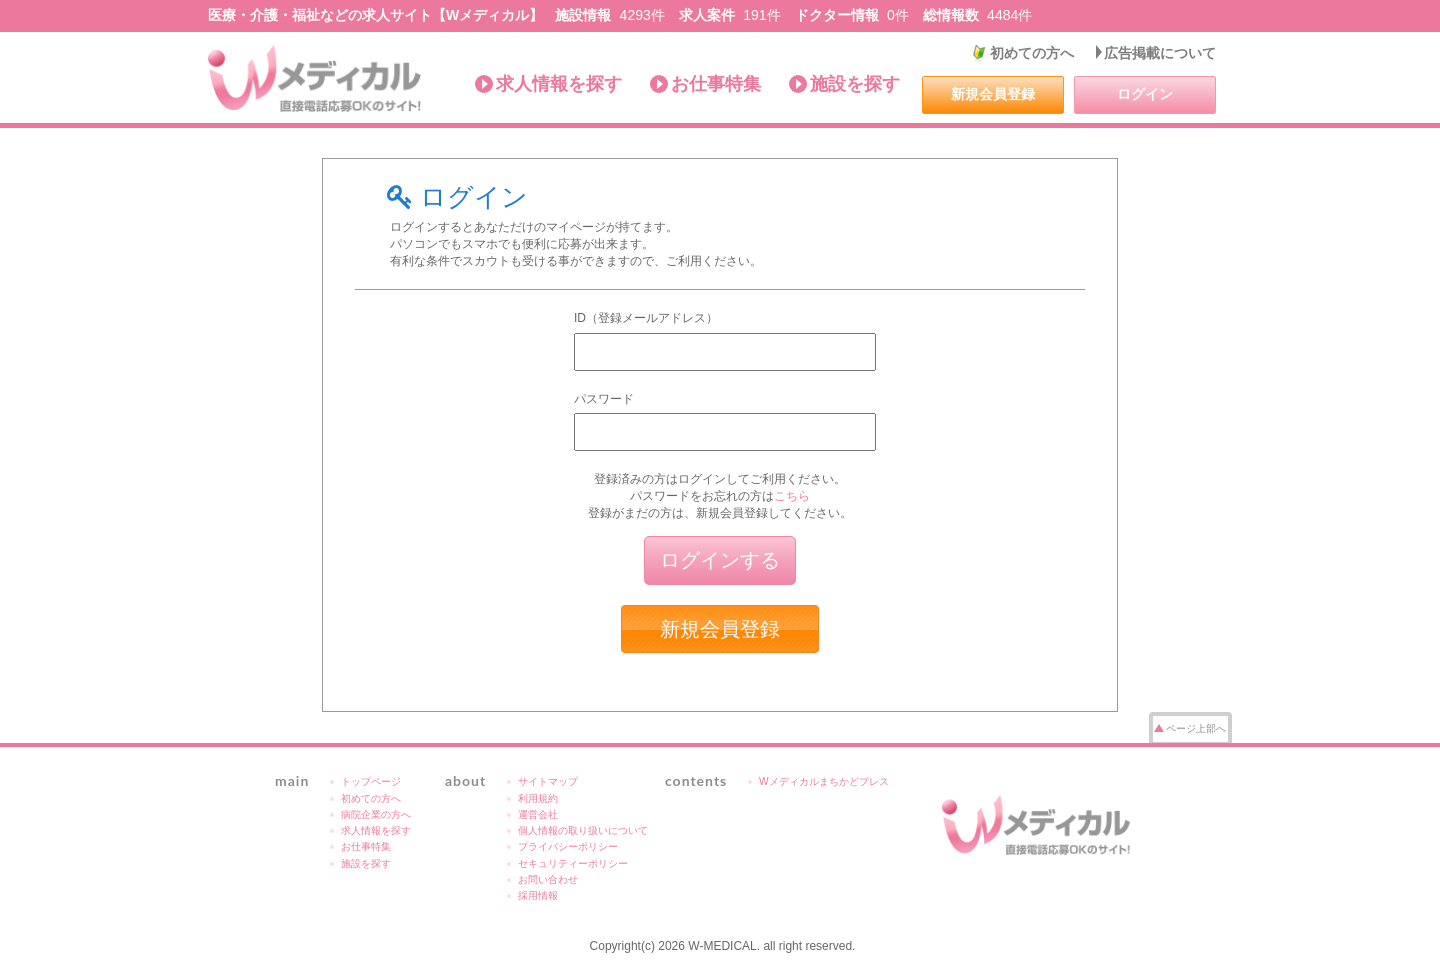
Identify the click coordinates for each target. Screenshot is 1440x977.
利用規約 (538, 798)
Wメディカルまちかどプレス (824, 781)
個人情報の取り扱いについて (583, 830)
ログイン (1145, 94)
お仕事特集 (716, 84)
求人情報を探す (559, 84)
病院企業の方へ (376, 814)
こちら (792, 496)
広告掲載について (1160, 53)
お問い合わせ (548, 879)
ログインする (720, 560)
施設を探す (855, 84)
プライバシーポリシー (568, 846)
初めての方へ (1032, 53)
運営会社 (538, 814)
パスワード (604, 399)
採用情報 (538, 895)
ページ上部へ (1196, 728)
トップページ (371, 781)
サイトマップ (548, 781)
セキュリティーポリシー (573, 863)
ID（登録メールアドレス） (646, 318)
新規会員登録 (993, 94)
